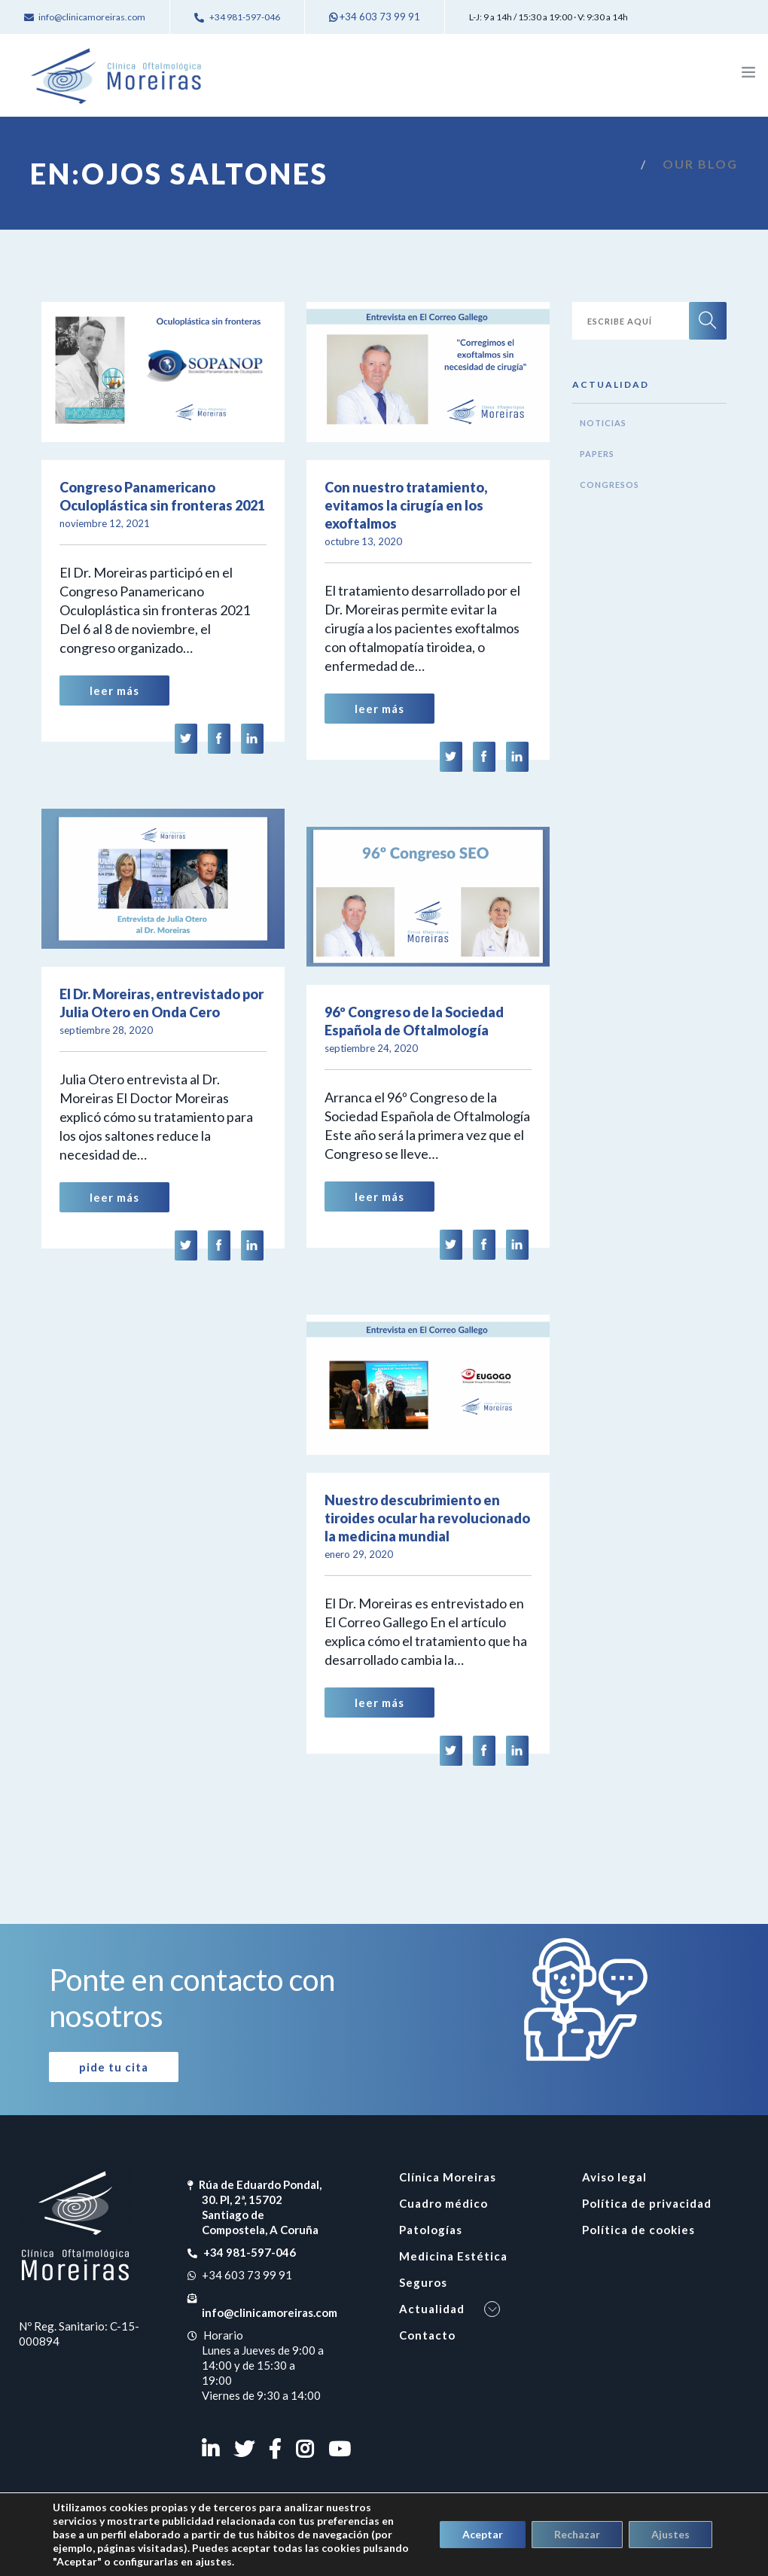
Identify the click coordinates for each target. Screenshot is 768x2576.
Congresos (609, 484)
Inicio (603, 165)
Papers (597, 454)
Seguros (423, 2282)
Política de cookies (638, 2229)
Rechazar (577, 2534)
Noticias (603, 423)
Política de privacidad (647, 2203)
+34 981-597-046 (249, 2252)
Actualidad (432, 2308)
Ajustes (670, 2534)
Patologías (430, 2229)
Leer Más (114, 690)
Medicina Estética (453, 2256)
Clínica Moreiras (447, 2177)
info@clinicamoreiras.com (269, 2312)
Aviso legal (614, 2177)
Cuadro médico (443, 2203)
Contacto (427, 2335)
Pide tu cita (113, 2067)
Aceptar (482, 2534)
